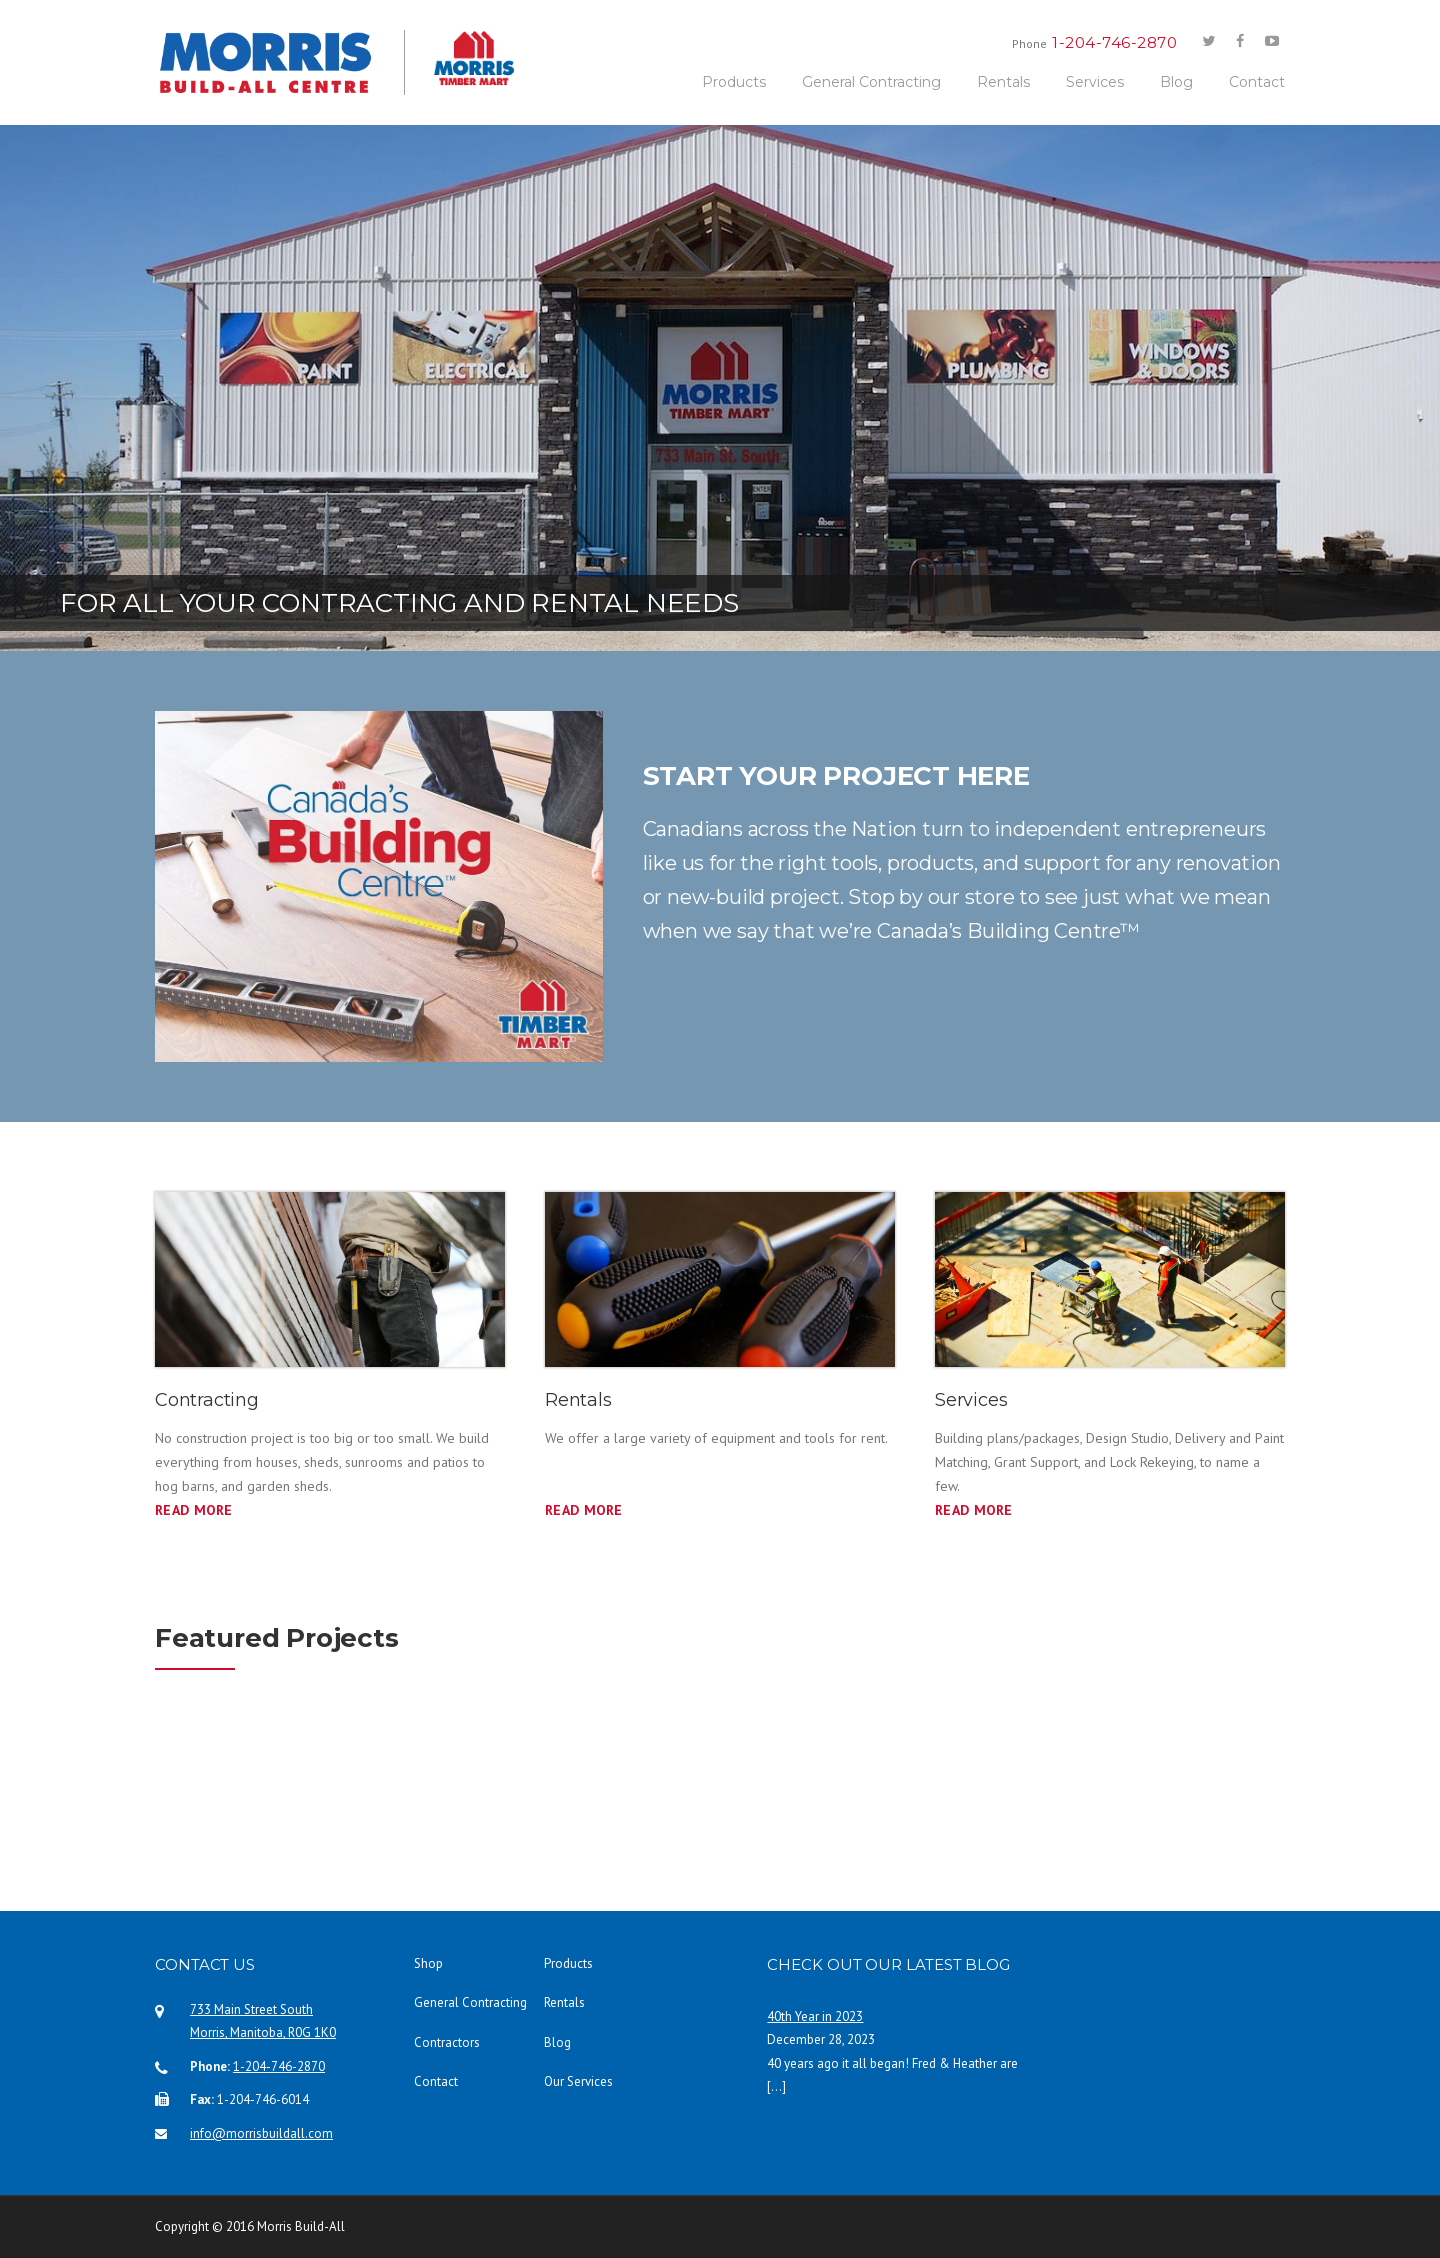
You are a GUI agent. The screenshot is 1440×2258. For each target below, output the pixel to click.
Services (1095, 82)
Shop (428, 1963)
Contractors (447, 2042)
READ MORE (584, 1510)
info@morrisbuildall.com (261, 2133)
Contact (1257, 82)
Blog (1176, 82)
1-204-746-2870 (279, 2066)
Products (734, 82)
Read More (194, 1510)
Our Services (578, 2081)
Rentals (1003, 82)
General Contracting (871, 82)
